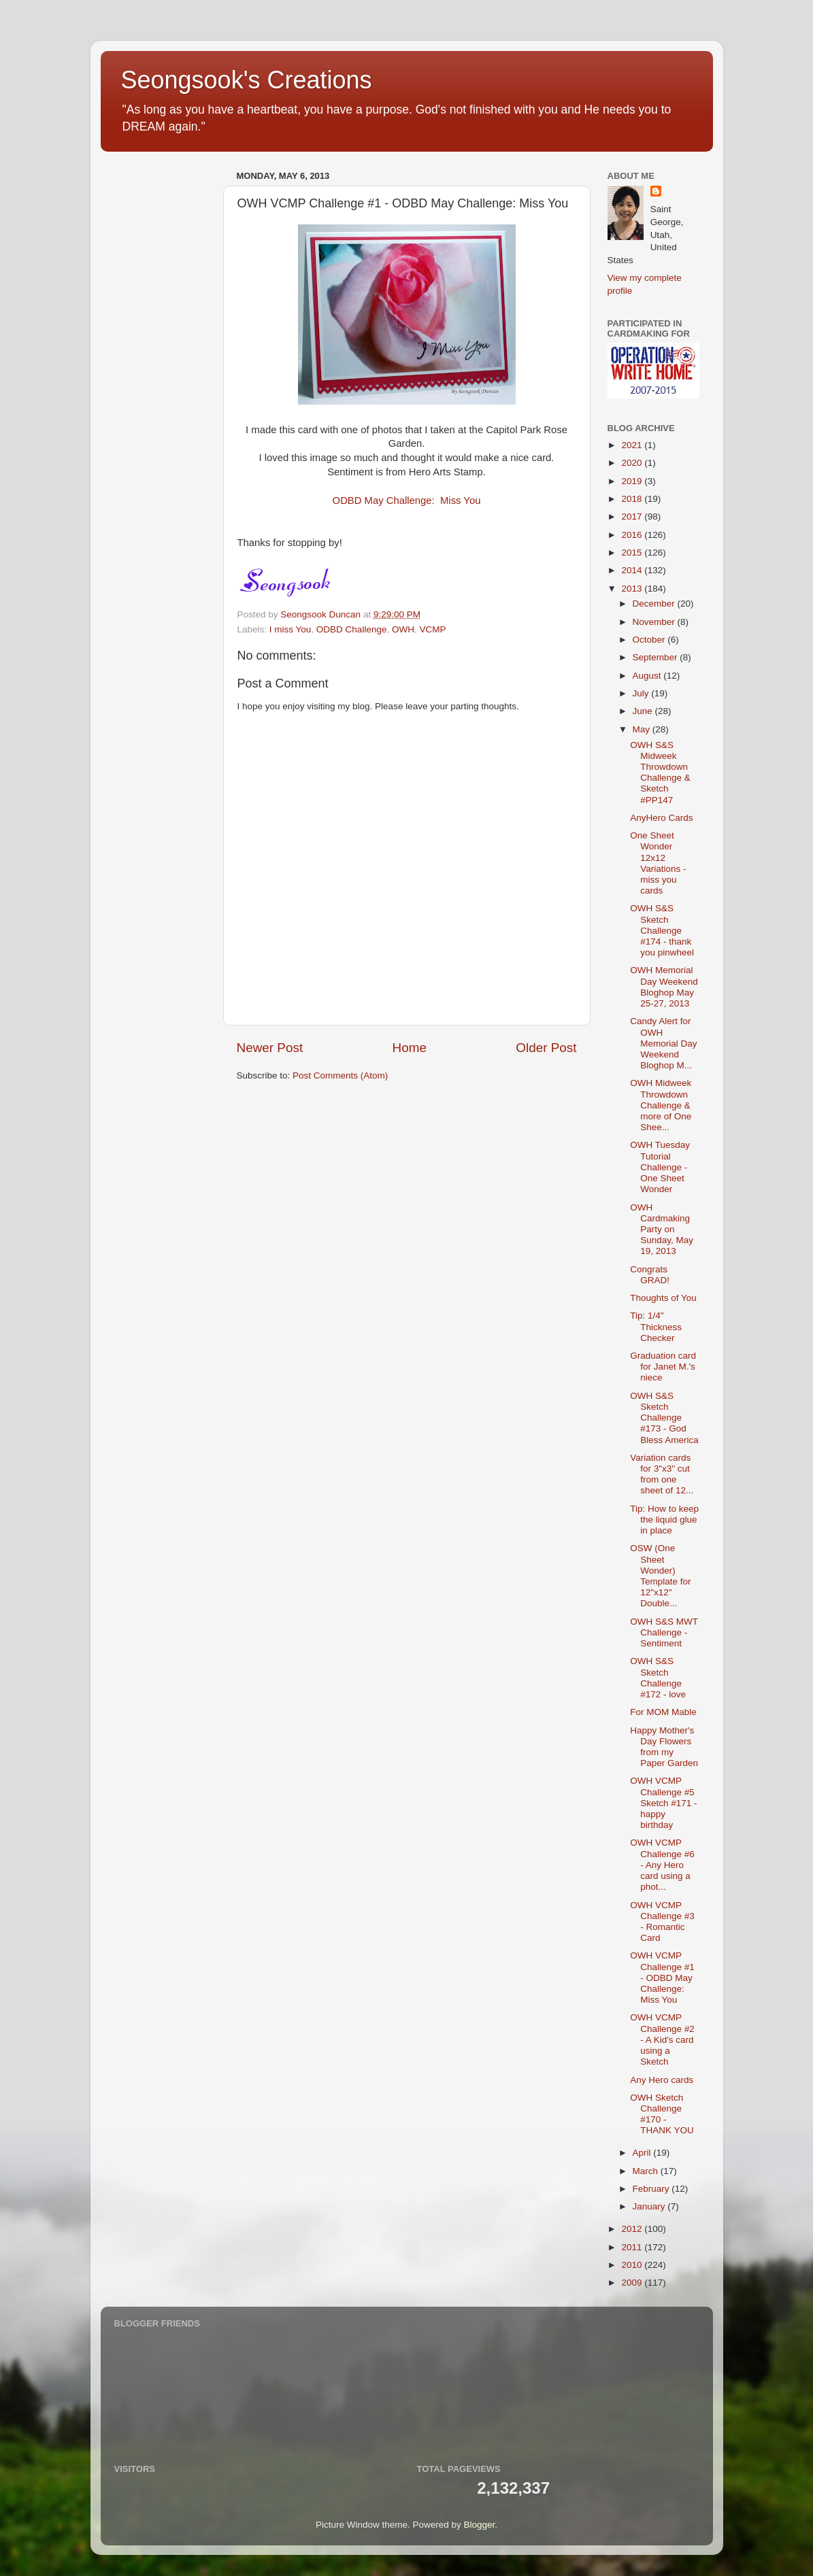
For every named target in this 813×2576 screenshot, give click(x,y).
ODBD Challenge (351, 629)
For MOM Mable (663, 1712)
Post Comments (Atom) (340, 1075)
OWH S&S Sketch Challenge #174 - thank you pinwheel (662, 930)
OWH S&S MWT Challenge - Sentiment (664, 1632)
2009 (632, 2282)
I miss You (290, 629)
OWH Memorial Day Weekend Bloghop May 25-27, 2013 (664, 987)
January (650, 2206)
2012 (632, 2229)
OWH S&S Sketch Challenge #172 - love (658, 1677)
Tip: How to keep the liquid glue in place (664, 1520)
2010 (632, 2265)
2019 (632, 481)
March (647, 2171)
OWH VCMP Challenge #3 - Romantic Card (662, 1922)
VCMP (432, 629)
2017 (632, 516)
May (642, 729)
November (655, 622)
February (652, 2189)
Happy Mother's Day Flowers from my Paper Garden (664, 1747)
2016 (632, 535)
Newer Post (270, 1047)
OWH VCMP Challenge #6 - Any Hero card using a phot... (662, 1864)
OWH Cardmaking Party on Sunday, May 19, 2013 (661, 1229)
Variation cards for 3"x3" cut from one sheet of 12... (661, 1474)
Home (410, 1047)
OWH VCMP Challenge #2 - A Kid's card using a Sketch (662, 2039)
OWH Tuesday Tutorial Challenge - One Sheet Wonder (660, 1167)
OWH (403, 629)
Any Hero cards (661, 2080)
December (655, 603)
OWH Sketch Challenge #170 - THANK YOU (662, 2114)
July (642, 693)
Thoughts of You (663, 1298)
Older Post (546, 1047)
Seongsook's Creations (246, 80)
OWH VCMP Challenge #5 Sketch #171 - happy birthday (663, 1803)
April (643, 2153)
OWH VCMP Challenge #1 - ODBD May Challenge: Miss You (662, 1977)
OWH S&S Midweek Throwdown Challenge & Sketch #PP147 (660, 772)
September (656, 657)
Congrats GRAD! (649, 1274)
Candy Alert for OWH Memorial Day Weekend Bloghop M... (663, 1043)
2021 (632, 445)
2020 (632, 463)
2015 (632, 552)
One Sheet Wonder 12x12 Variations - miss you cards (658, 863)
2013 (632, 588)
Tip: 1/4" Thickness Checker (656, 1326)
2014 (632, 570)
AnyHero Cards (661, 818)
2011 (632, 2247)
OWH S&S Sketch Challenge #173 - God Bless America (664, 1418)
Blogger (479, 2525)
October (650, 639)
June (644, 711)
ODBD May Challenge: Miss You (407, 500)
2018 (632, 499)
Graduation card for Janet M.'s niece (663, 1367)
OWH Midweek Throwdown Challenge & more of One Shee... (660, 1105)
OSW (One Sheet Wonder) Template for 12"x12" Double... (660, 1575)
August (648, 676)
